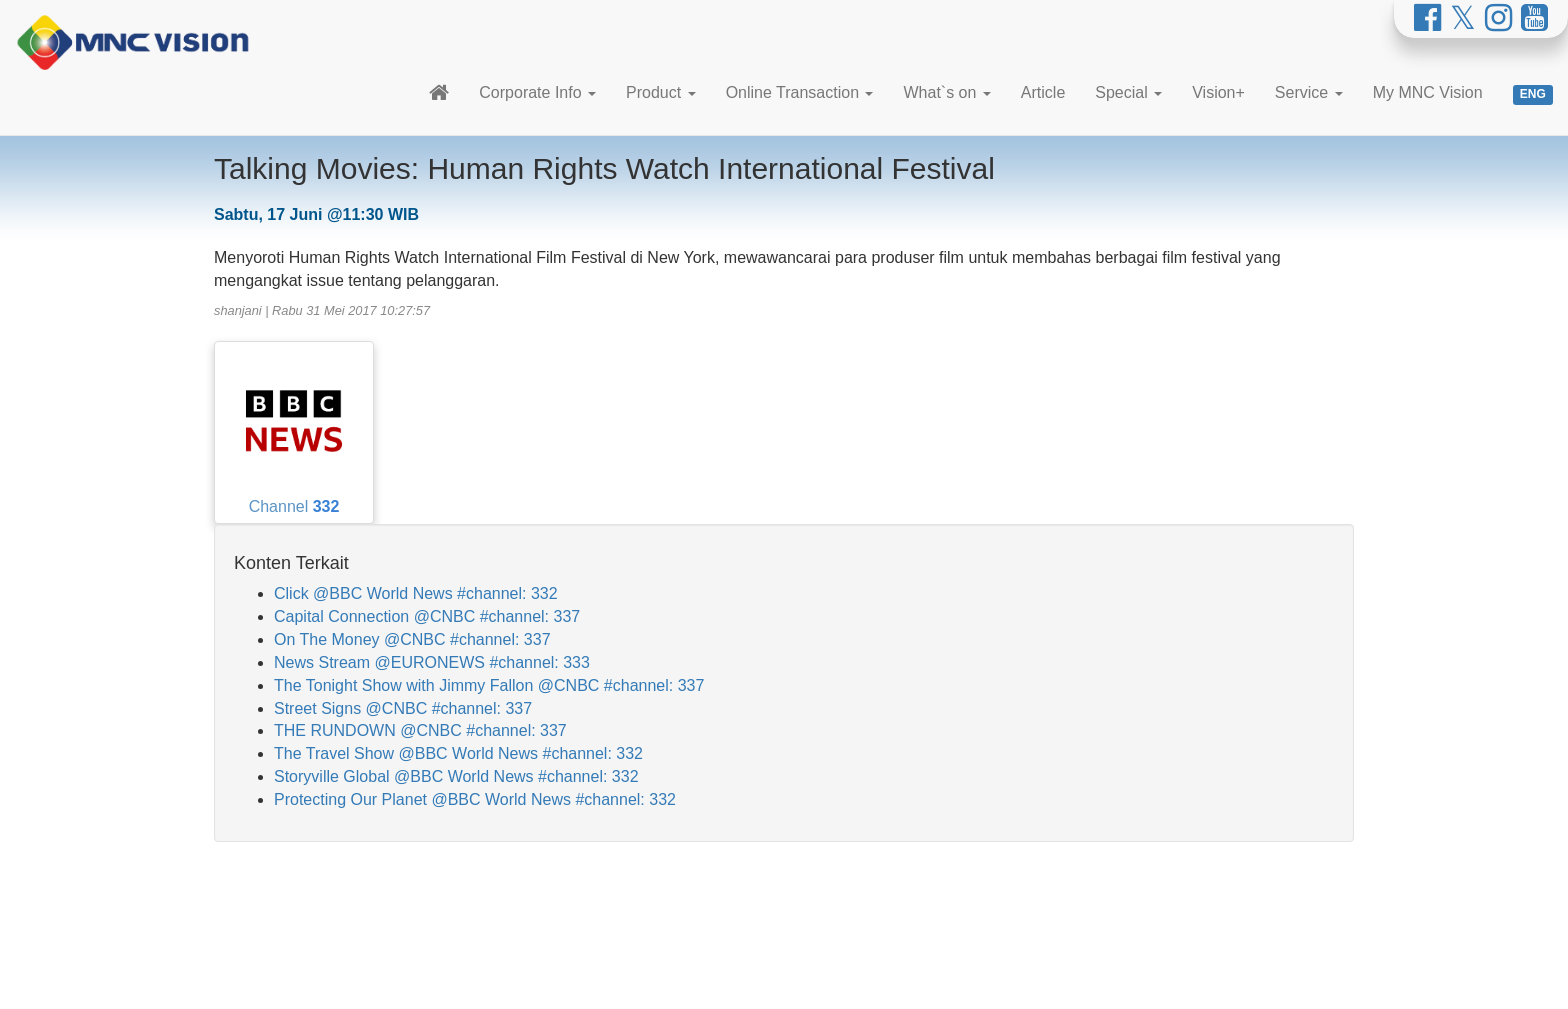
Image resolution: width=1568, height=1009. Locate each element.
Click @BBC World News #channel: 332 (416, 593)
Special (1128, 92)
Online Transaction (800, 92)
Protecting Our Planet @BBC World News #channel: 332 (475, 799)
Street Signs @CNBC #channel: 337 (403, 708)
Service (1309, 92)
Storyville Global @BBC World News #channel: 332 (456, 776)
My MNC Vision (1428, 92)
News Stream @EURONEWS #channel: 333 (432, 662)
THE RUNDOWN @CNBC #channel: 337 (420, 730)
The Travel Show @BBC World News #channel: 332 (458, 753)
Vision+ (1218, 92)
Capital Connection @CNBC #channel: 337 (427, 616)
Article (1043, 92)
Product (661, 92)
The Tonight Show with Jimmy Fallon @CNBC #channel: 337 (489, 685)
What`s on (946, 92)
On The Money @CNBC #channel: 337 (412, 639)
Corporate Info (537, 92)
